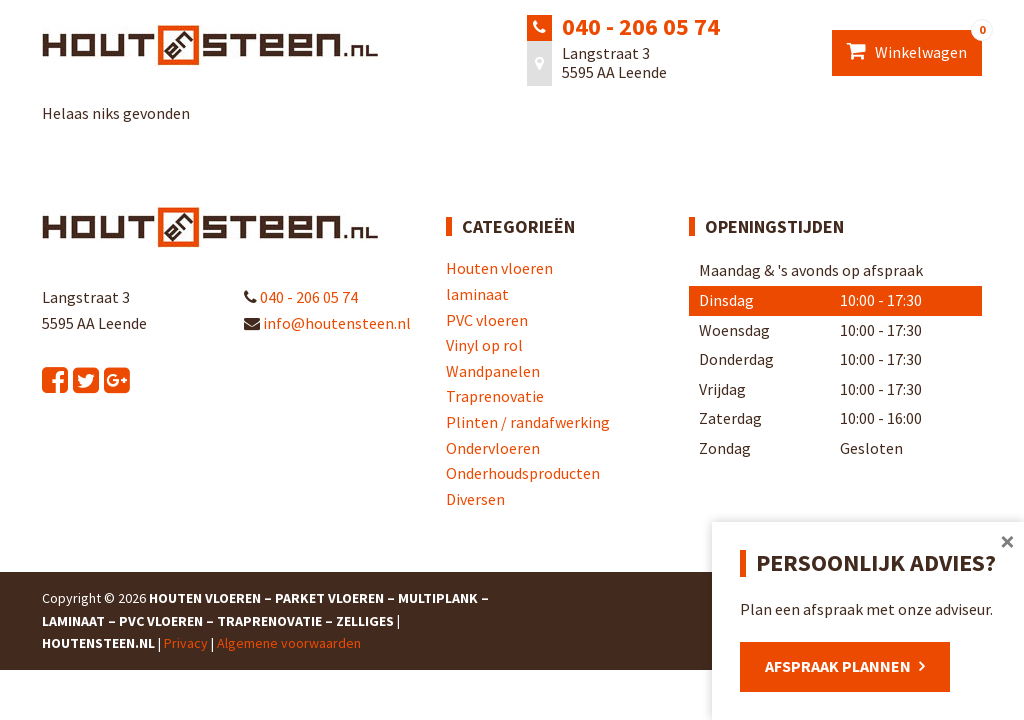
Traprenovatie (495, 396)
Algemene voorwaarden (289, 643)
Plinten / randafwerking (528, 422)
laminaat (477, 294)
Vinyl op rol (484, 345)
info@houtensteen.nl (327, 323)
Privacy (186, 643)
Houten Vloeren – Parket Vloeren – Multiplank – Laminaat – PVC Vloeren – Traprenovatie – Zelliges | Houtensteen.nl (265, 620)
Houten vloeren (499, 268)
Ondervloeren (493, 448)
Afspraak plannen (838, 666)
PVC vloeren (487, 320)
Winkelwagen (914, 46)
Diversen (475, 499)
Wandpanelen (493, 371)
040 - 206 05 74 (641, 26)
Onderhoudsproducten (523, 473)
